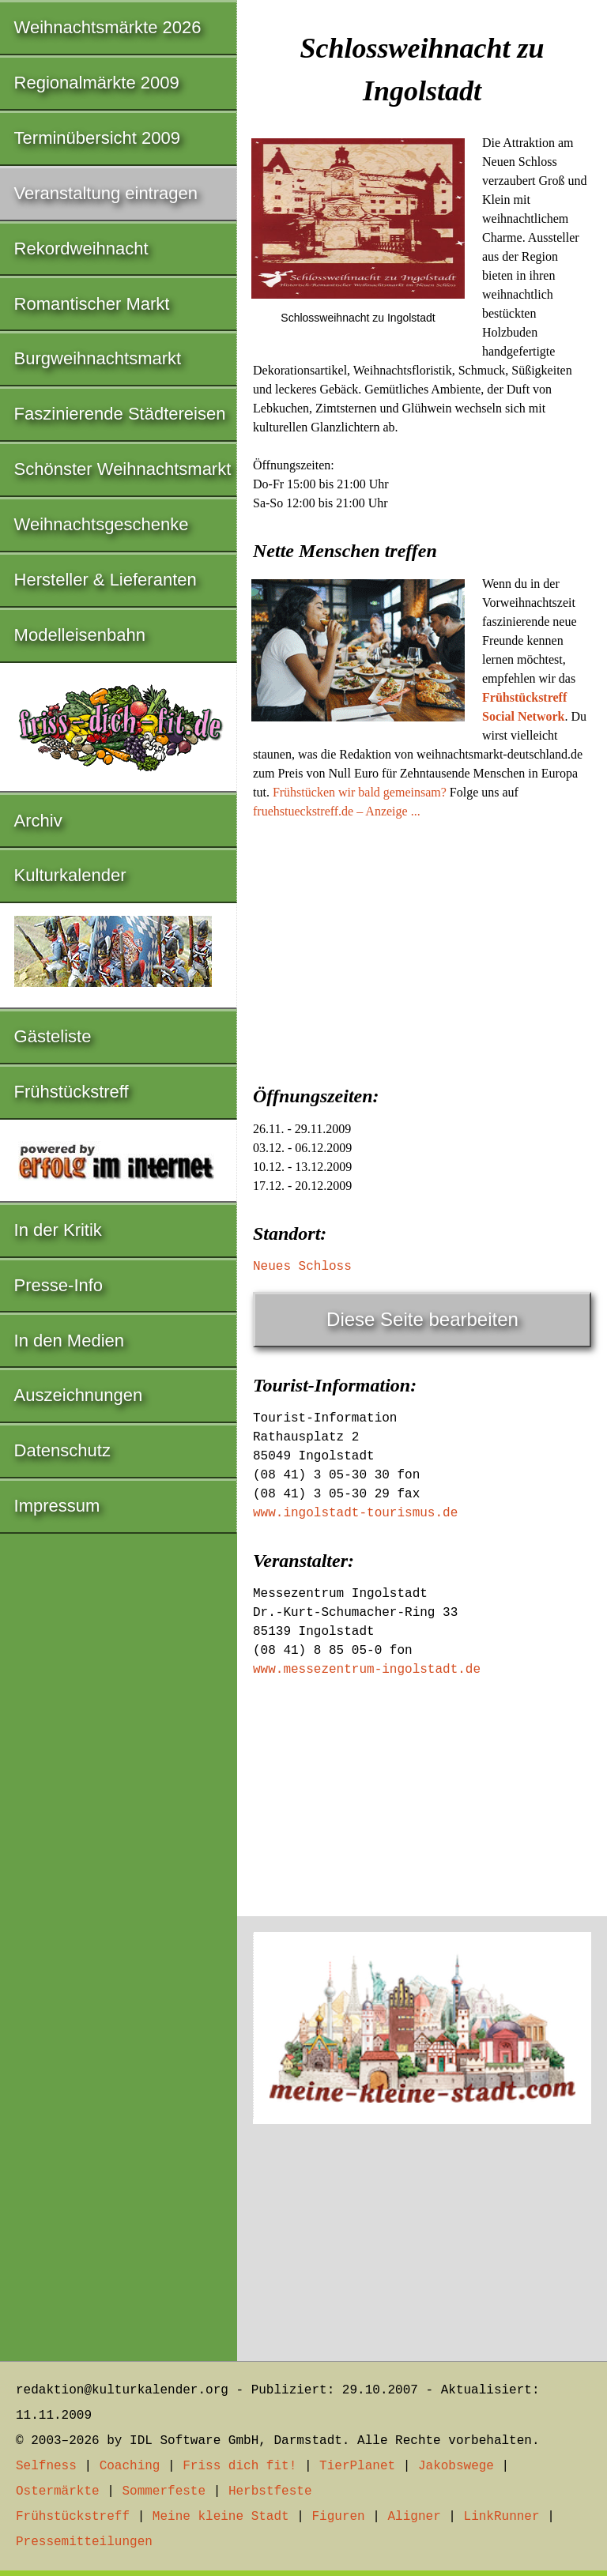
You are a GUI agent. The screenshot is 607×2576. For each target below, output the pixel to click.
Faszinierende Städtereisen (120, 414)
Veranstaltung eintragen (106, 193)
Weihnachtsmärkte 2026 (108, 27)
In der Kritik (58, 1230)
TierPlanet (357, 2466)
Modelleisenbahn (79, 635)
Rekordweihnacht (81, 248)
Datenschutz (62, 1450)
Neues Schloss (302, 1267)
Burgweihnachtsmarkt (98, 358)
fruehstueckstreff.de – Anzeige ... (336, 811)
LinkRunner (502, 2517)
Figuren (337, 2517)
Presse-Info (59, 1285)
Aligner (414, 2517)
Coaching (130, 2466)
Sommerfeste (163, 2491)
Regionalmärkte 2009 (96, 82)
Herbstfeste (270, 2491)
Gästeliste (53, 1036)
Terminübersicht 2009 (97, 138)
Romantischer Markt (92, 304)
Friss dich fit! (239, 2466)
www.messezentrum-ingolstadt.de (367, 1670)
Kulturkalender (70, 875)
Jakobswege (456, 2466)
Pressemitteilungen (84, 2542)
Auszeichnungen (78, 1395)
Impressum (57, 1506)
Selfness (46, 2466)
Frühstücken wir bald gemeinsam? (360, 792)
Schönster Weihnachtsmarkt (123, 469)
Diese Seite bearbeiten (422, 1319)
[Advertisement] (422, 947)
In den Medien (69, 1340)
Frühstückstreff (71, 1092)
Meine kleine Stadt (221, 2517)
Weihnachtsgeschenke (101, 524)
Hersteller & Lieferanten (105, 579)
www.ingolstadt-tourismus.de (355, 1513)
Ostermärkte (58, 2491)
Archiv (38, 820)
